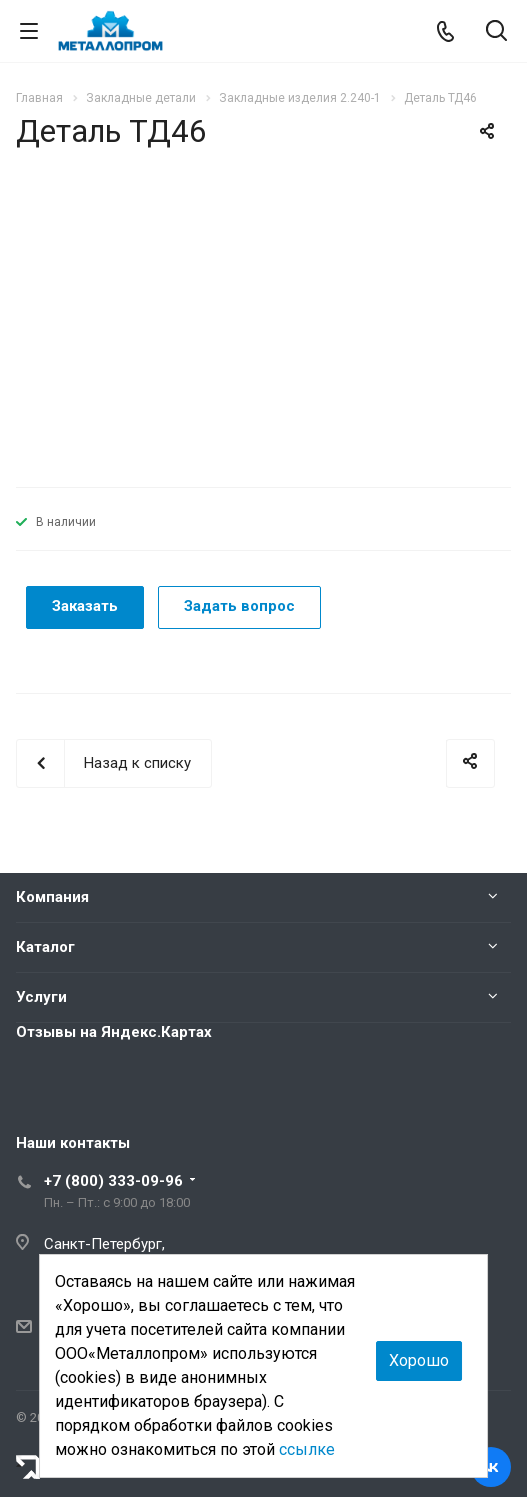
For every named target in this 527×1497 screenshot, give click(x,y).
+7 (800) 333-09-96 (113, 1181)
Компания (52, 897)
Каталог (45, 947)
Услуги (41, 997)
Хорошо (419, 1360)
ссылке (307, 1449)
